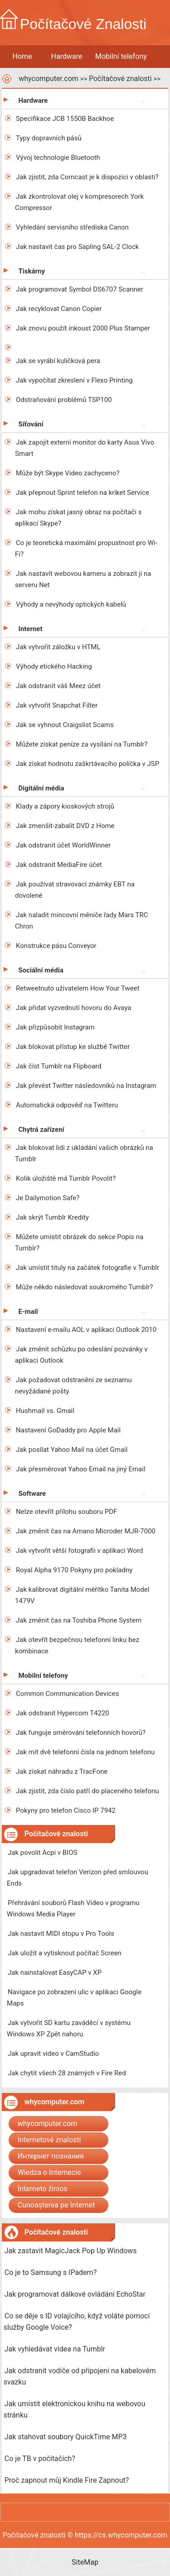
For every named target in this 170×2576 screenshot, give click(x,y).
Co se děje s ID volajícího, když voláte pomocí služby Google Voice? (77, 2322)
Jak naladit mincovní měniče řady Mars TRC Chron (81, 920)
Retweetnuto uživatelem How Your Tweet (78, 988)
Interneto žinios (43, 2188)
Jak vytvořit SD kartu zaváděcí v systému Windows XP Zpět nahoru (69, 2028)
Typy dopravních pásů (49, 138)
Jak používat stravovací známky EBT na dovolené (75, 890)
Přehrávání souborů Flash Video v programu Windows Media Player (73, 1908)
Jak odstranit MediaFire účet (59, 865)
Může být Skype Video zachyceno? (67, 473)
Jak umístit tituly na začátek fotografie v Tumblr (87, 1268)
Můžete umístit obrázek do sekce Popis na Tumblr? (79, 1242)
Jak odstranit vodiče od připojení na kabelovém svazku (80, 2376)
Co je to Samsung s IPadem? (51, 2272)
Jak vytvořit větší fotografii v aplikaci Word (79, 1551)
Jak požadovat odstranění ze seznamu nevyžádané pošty (73, 1385)
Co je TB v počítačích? (40, 2458)
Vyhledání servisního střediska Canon (72, 227)
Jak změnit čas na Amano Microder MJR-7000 (85, 1531)
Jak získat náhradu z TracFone (61, 1771)
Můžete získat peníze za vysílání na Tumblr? (81, 744)
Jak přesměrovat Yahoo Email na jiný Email (80, 1469)
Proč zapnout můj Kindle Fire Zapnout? (67, 2480)
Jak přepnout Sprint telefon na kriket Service (82, 492)
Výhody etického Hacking (54, 666)
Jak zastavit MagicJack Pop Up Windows (71, 2250)
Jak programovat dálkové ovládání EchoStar (75, 2294)
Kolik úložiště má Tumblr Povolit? (66, 1178)
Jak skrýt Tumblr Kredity (52, 1217)
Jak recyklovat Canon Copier (59, 309)
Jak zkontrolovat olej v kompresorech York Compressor (79, 202)
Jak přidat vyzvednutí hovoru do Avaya (73, 1008)
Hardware (67, 56)
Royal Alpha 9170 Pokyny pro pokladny (74, 1570)
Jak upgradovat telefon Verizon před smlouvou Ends (77, 1877)
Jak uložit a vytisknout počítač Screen (64, 1953)
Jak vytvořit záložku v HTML (58, 647)
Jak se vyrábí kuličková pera (58, 361)
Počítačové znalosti (120, 78)
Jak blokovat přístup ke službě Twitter (73, 1047)
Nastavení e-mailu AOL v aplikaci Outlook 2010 (86, 1330)
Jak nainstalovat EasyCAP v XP (55, 1972)
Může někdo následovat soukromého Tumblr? (84, 1287)
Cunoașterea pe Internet (56, 2205)
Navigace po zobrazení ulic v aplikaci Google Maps (74, 1997)
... (143, 99)
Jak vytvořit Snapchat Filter (56, 705)
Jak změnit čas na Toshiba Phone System (78, 1620)
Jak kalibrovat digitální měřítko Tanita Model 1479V (82, 1595)
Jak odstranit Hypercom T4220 (62, 1713)
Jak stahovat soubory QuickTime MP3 (66, 2436)
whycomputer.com (48, 78)
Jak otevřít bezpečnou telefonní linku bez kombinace (77, 1645)
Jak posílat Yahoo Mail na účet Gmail (71, 1450)
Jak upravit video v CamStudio (53, 2053)
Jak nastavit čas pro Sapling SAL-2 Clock (77, 247)
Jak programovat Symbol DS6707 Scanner (79, 289)
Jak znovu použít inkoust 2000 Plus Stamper (83, 328)
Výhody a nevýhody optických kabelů (71, 604)
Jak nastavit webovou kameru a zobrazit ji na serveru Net (83, 579)
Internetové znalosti (49, 2139)
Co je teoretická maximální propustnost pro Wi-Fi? (86, 548)
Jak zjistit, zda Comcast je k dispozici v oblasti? (87, 177)
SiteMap (85, 2562)
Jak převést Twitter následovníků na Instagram (86, 1086)
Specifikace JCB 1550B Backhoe (65, 119)
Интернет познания (51, 2156)
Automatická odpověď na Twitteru (67, 1105)
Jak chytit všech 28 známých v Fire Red (67, 2073)
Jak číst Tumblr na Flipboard (59, 1066)
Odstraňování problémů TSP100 (64, 400)
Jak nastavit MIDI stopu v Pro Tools (61, 1934)
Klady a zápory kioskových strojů (65, 806)
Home (22, 56)
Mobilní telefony (121, 56)
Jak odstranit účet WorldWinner (63, 845)
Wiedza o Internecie (49, 2172)
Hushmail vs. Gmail (45, 1411)
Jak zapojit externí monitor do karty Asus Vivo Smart (84, 448)
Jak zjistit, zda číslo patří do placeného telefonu (87, 1791)
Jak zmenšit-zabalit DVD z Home (65, 826)
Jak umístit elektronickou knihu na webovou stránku (75, 2409)
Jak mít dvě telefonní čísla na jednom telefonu (85, 1752)
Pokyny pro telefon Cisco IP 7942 (66, 1810)
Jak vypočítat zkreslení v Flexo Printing (74, 380)
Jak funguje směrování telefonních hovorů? (81, 1733)
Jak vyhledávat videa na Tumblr (55, 2349)
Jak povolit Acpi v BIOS (42, 1852)
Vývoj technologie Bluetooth (58, 157)
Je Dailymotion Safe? (47, 1198)
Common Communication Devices (67, 1694)
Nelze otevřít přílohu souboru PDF (66, 1512)
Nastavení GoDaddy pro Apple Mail (68, 1430)
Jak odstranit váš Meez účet (58, 686)
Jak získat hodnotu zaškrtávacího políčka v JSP (87, 764)
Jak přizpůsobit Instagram (55, 1027)
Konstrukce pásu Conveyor (56, 946)
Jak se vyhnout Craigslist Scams (65, 725)
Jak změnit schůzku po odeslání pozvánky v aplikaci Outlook (81, 1355)
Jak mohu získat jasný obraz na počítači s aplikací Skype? (78, 517)
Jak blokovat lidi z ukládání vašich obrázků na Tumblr (84, 1153)
